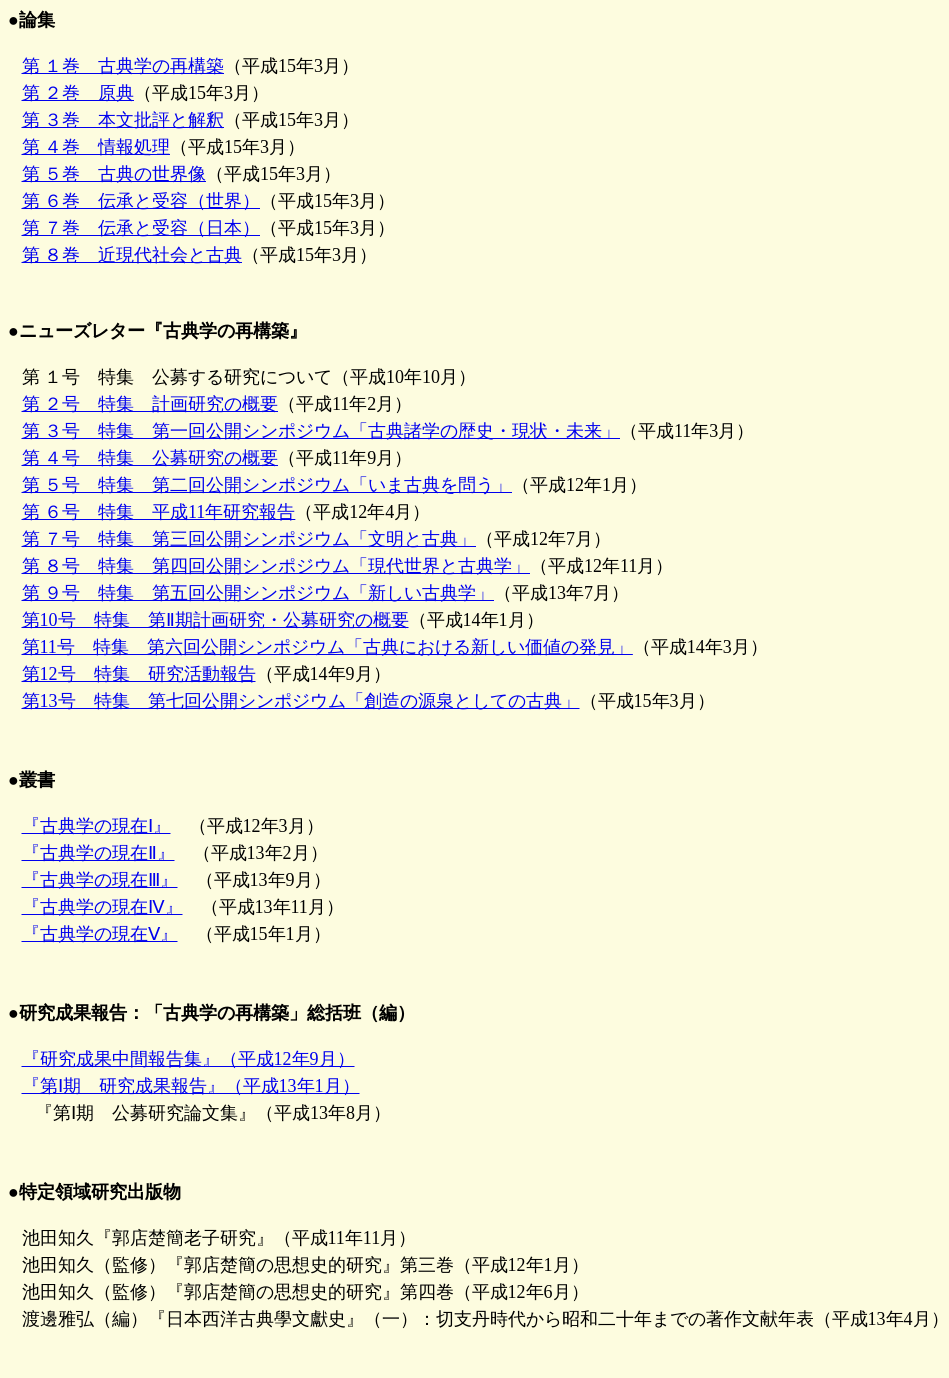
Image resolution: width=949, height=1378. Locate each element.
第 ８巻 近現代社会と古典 (132, 255)
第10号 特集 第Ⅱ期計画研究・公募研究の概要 (215, 620)
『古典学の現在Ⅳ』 (102, 907)
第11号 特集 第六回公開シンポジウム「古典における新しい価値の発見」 (327, 647)
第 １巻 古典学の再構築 (123, 66)
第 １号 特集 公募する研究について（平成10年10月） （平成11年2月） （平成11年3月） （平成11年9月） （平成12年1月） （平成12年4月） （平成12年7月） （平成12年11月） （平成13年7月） (381, 485)
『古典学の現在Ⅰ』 (96, 826)
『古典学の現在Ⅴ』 (100, 934)
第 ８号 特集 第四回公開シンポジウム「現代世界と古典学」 (276, 566)
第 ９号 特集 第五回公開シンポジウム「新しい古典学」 (258, 593)
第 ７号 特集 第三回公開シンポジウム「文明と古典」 (249, 539)
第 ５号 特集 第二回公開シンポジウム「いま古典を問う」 (267, 485)
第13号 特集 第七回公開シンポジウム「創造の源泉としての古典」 (301, 701)
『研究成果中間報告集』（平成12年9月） (188, 1059)
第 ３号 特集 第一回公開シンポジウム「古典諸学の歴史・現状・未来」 (321, 431)
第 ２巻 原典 (78, 93)
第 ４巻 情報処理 (96, 147)
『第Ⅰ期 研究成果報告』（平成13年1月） (191, 1086)
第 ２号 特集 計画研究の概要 (150, 404)
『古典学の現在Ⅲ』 (100, 880)
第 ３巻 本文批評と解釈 (123, 120)
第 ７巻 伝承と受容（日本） (141, 228)
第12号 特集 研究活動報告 (139, 674)
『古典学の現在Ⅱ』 (98, 853)
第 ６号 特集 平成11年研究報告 (159, 512)
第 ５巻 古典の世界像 (114, 174)
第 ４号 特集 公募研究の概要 (150, 458)
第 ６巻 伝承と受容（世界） (141, 201)
